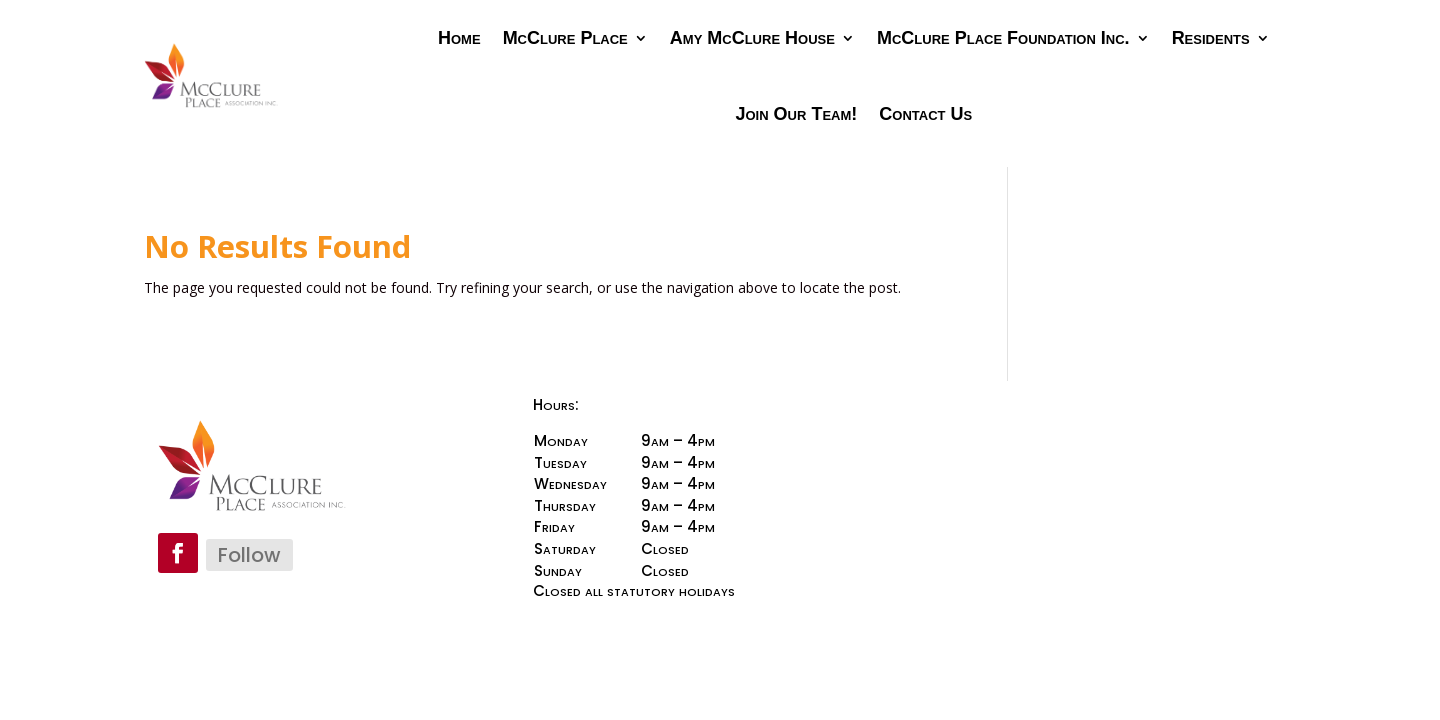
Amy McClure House (752, 38)
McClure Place (565, 38)
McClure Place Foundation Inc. (1003, 38)
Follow (249, 555)
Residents (1211, 38)
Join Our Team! (797, 114)
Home (459, 38)
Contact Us (925, 114)
